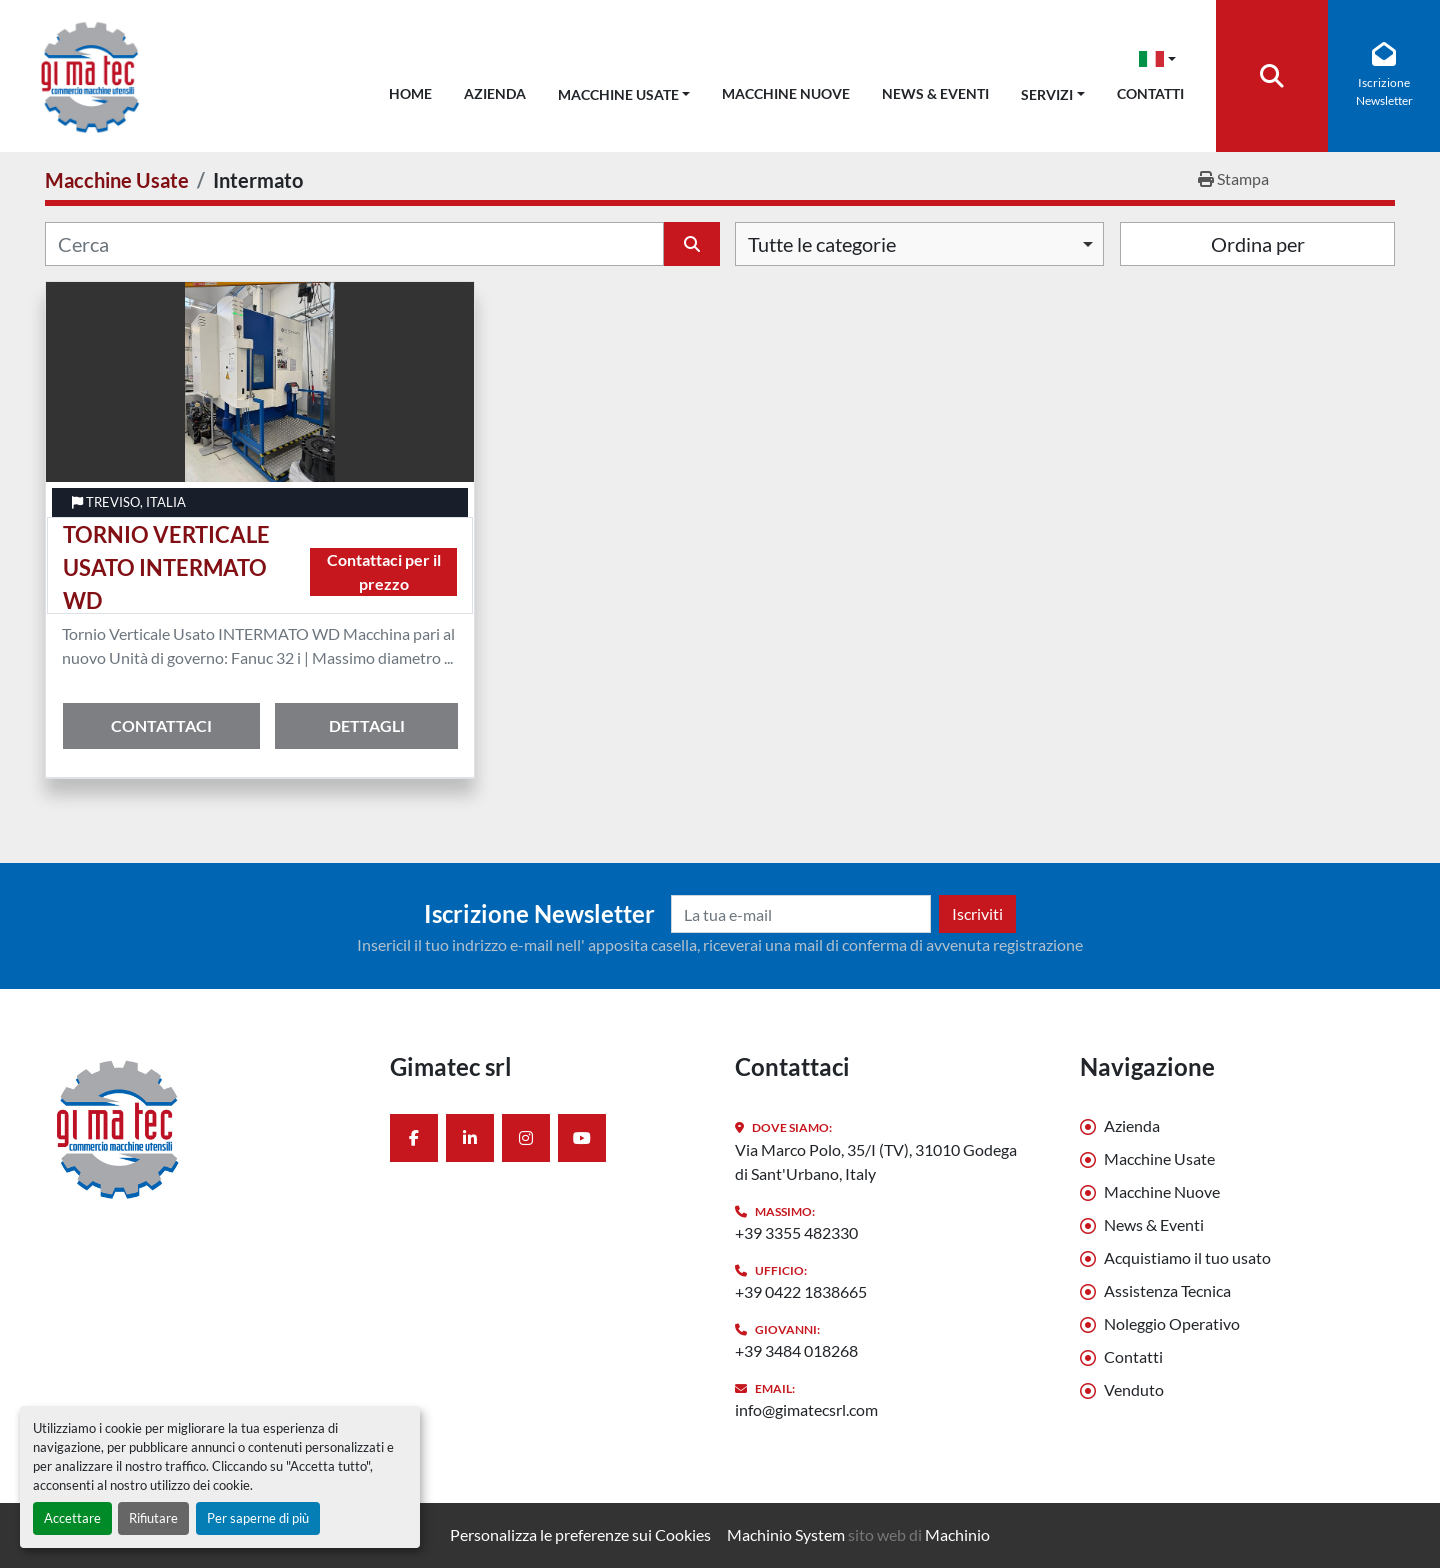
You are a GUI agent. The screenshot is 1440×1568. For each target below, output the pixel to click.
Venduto (1134, 1389)
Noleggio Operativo (1172, 1323)
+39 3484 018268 (796, 1350)
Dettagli (367, 725)
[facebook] (414, 1138)
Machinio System (786, 1534)
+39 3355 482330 (796, 1232)
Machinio (957, 1534)
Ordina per (1258, 244)
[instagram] (526, 1138)
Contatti (1150, 93)
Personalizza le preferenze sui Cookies (580, 1534)
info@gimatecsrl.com (806, 1409)
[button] (624, 90)
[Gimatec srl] (202, 1128)
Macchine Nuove (786, 93)
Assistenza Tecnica (1167, 1290)
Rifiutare (153, 1518)
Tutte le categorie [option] (822, 244)
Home (410, 93)
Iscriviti (977, 913)
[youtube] (582, 1138)
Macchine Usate (618, 94)
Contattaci (161, 725)
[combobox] (919, 244)
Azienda (495, 93)
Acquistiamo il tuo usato (1187, 1257)
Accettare (72, 1518)
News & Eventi (935, 93)
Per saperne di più (258, 1518)
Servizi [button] (1047, 94)
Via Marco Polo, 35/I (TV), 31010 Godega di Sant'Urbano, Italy (876, 1161)
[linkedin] (470, 1138)
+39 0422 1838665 (801, 1291)
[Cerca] (354, 244)
